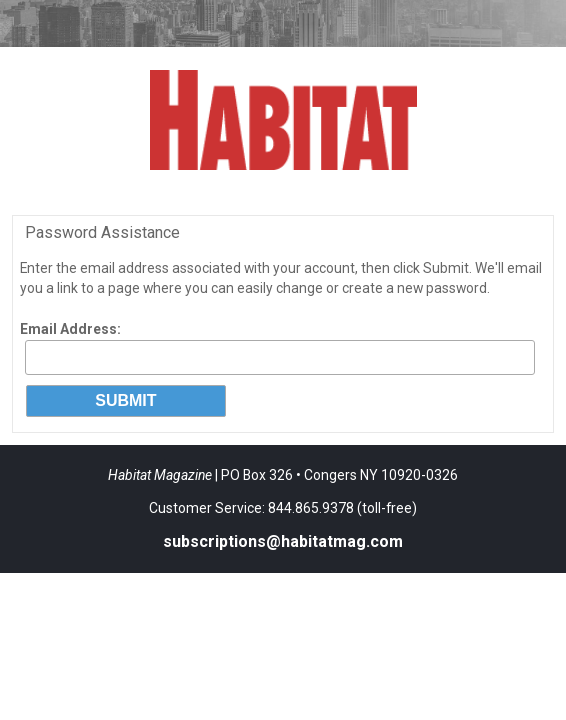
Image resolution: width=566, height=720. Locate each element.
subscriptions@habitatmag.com (283, 541)
